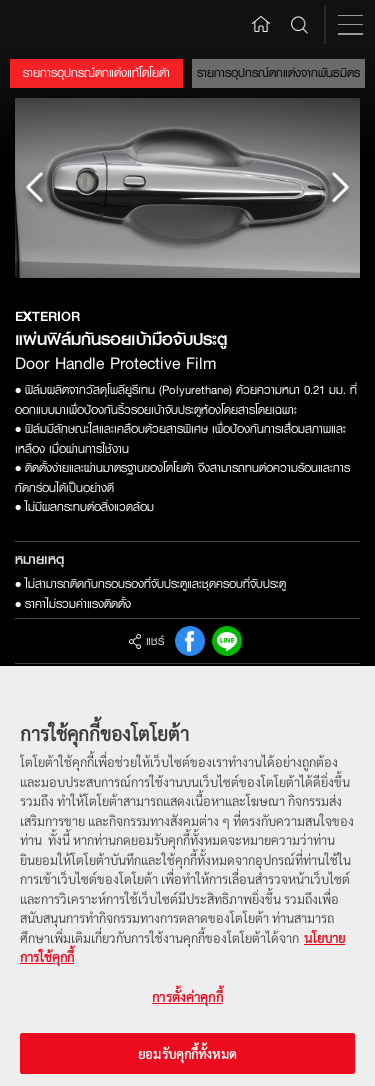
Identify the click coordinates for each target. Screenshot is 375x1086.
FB (189, 640)
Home (260, 23)
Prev (35, 188)
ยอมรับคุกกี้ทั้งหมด (187, 1061)
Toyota (52, 24)
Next (340, 188)
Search (299, 24)
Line (226, 640)
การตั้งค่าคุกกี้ (187, 1005)
